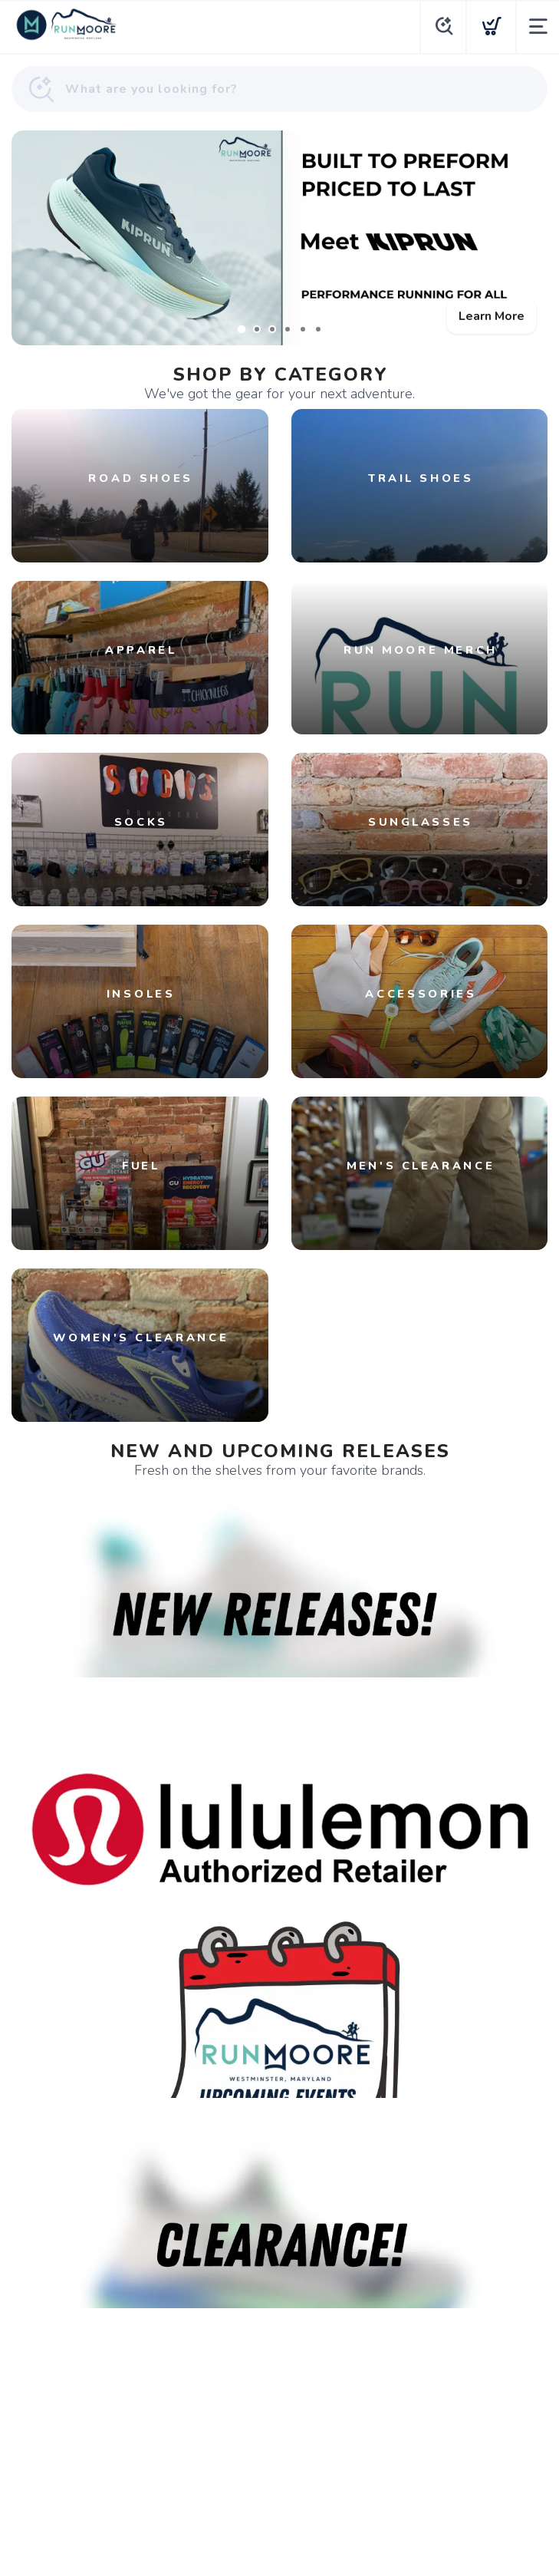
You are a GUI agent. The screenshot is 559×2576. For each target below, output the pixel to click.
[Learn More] (279, 237)
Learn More (491, 316)
